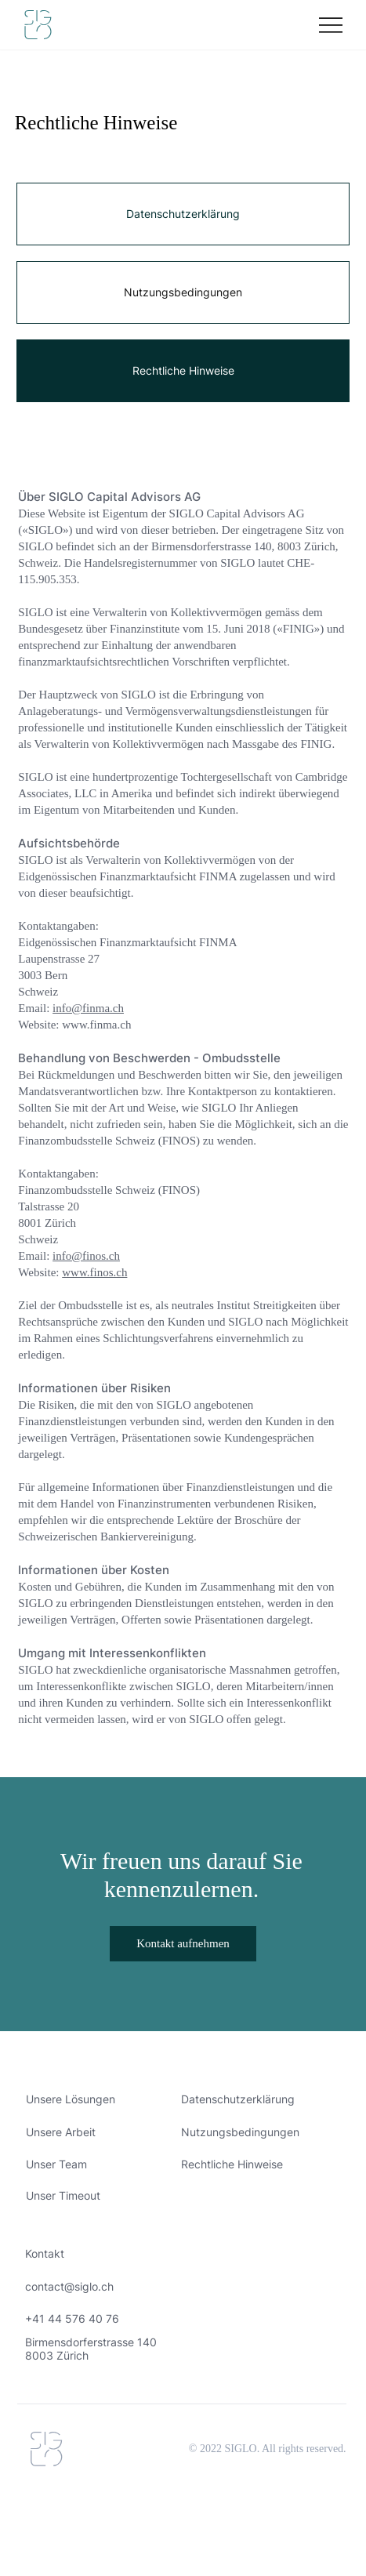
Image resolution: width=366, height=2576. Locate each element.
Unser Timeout (63, 2195)
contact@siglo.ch (69, 2286)
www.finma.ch (96, 1024)
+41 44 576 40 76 (72, 2318)
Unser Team (56, 2164)
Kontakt (44, 2253)
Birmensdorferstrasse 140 (91, 2342)
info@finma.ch (88, 1008)
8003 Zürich (57, 2355)
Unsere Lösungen (70, 2099)
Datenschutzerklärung (238, 2099)
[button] (183, 1943)
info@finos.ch (86, 1256)
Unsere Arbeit (61, 2132)
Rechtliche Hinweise (232, 2164)
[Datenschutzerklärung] (182, 214)
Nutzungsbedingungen (240, 2132)
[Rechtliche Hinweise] (182, 370)
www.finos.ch (94, 1272)
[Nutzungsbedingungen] (182, 292)
